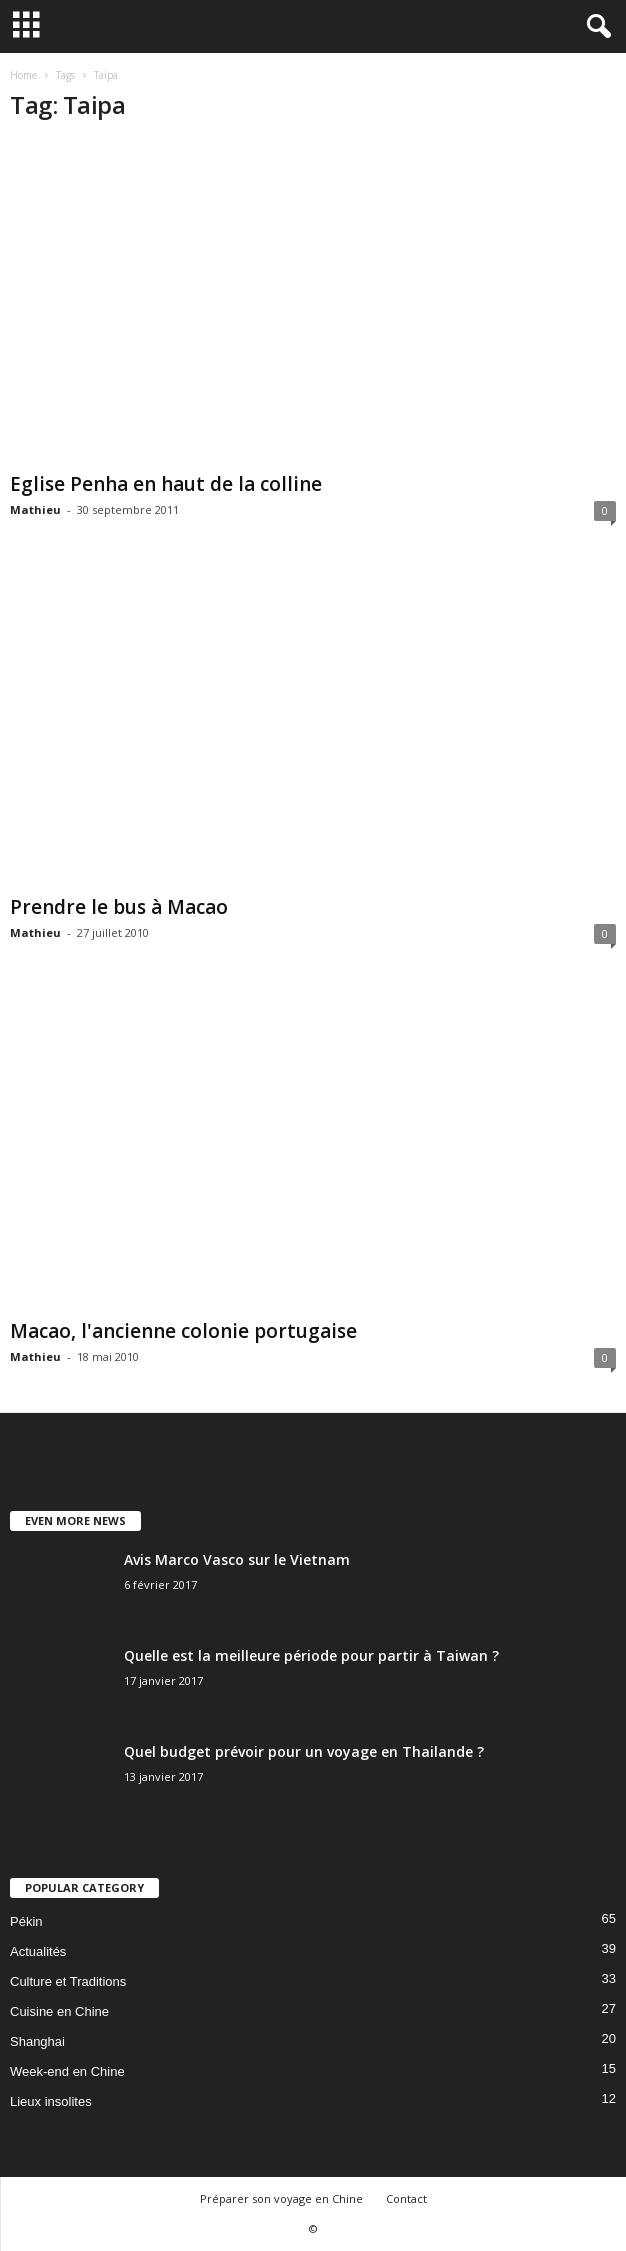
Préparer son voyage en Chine (281, 2198)
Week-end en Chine (67, 2071)
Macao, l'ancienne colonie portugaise (183, 1331)
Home (23, 75)
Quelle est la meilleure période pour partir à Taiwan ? (311, 1655)
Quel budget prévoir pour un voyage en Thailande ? (304, 1751)
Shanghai (37, 2041)
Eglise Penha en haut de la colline (166, 484)
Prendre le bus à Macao (119, 907)
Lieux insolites (51, 2101)
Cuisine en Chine (59, 2011)
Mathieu (35, 509)
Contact (406, 2198)
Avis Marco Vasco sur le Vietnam (237, 1559)
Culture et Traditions (68, 1981)
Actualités (38, 1951)
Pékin (26, 1921)
